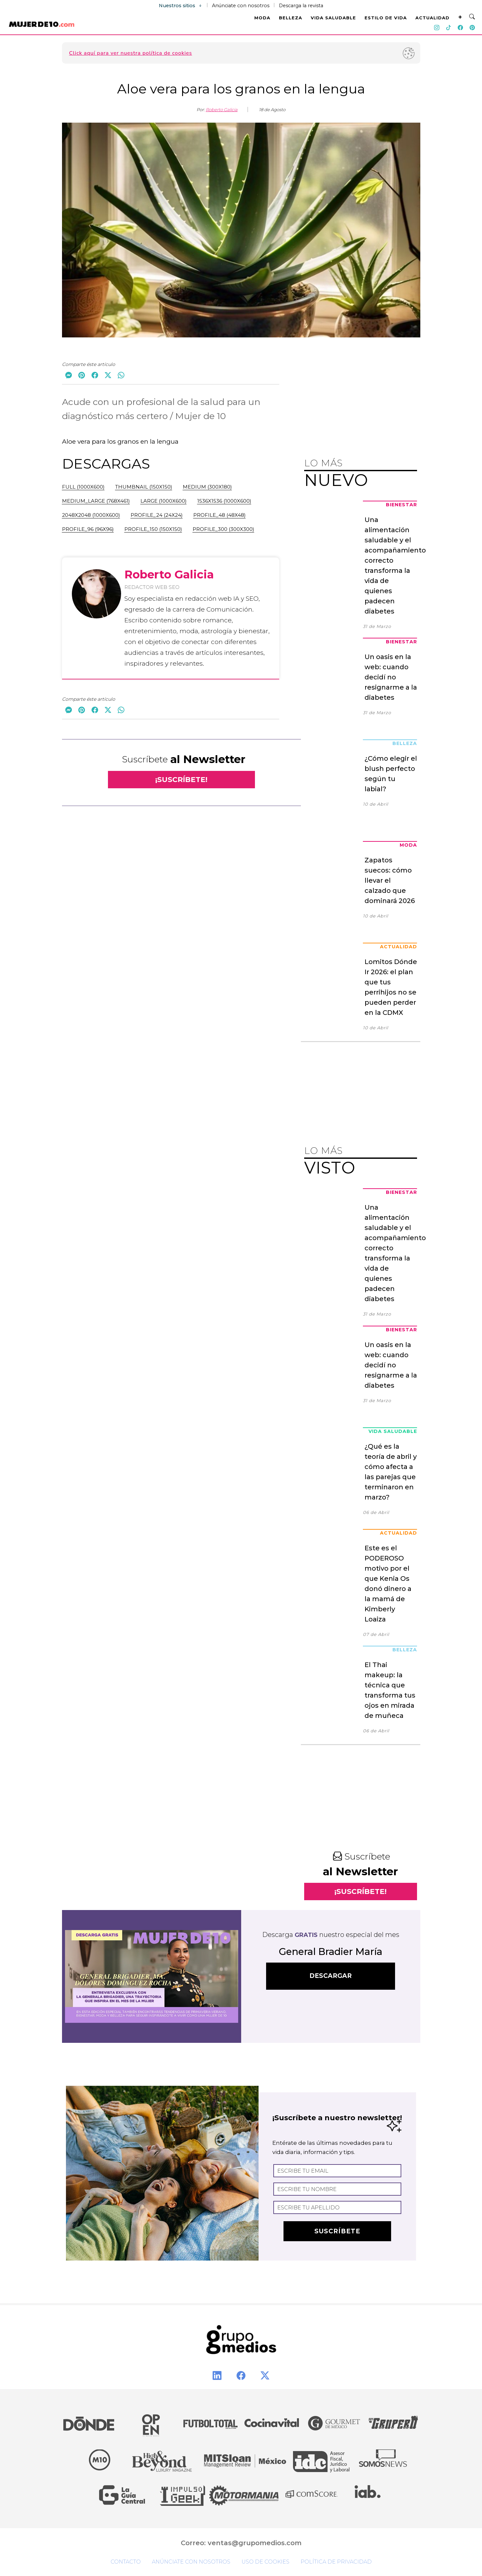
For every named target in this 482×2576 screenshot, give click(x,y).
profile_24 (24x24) (157, 515)
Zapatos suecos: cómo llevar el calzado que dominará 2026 (390, 880)
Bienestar (401, 505)
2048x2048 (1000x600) (91, 515)
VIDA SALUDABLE (333, 17)
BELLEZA (290, 17)
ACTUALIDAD (432, 17)
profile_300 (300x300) (223, 529)
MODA (262, 17)
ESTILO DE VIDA (386, 17)
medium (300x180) (207, 487)
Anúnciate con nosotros (240, 6)
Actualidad (398, 947)
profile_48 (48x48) (219, 515)
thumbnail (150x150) (143, 487)
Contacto (126, 2562)
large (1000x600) (163, 501)
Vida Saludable (392, 1431)
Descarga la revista (301, 6)
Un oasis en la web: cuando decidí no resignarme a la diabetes (391, 677)
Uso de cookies (265, 2562)
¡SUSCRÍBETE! (181, 779)
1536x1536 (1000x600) (224, 501)
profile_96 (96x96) (88, 529)
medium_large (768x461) (96, 501)
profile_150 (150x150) (153, 529)
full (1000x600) (83, 487)
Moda (408, 845)
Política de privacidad (336, 2562)
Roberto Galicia (222, 109)
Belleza (404, 743)
